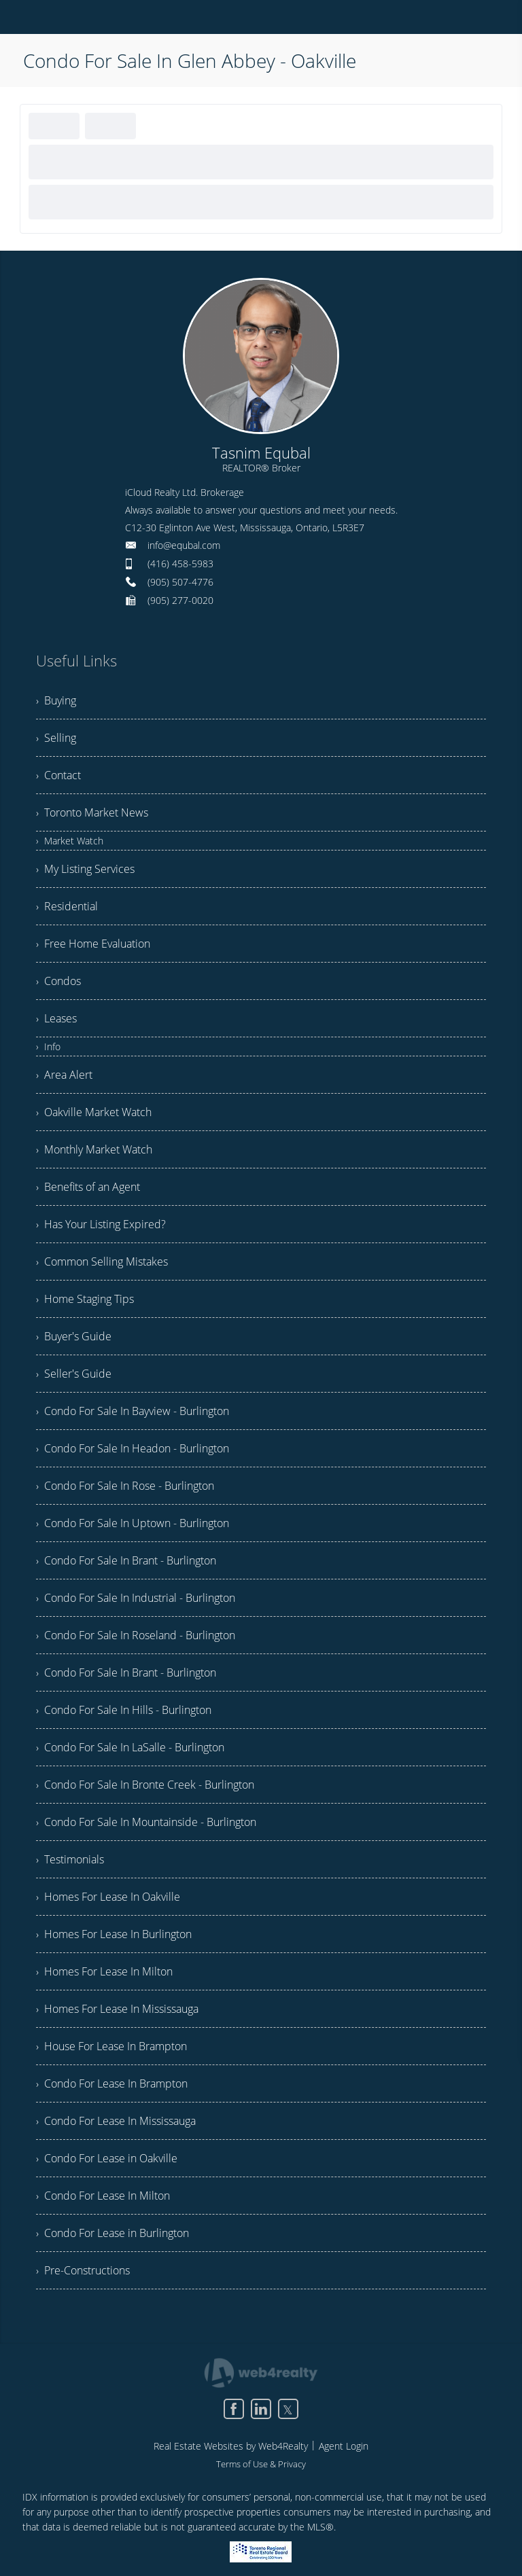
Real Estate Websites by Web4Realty (231, 2445)
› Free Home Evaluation (93, 943)
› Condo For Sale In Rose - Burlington (125, 1485)
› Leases (56, 1018)
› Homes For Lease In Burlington (114, 1934)
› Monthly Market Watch (94, 1149)
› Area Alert (64, 1074)
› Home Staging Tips (85, 1298)
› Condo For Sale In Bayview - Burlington (132, 1410)
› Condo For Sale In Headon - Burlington (132, 1448)
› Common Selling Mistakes (102, 1261)
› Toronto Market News (92, 812)
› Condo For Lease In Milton (103, 2195)
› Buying (56, 700)
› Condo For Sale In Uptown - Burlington (132, 1523)
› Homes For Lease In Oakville (108, 1896)
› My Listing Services (85, 868)
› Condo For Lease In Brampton (112, 2083)
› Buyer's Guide (73, 1336)
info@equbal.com (183, 545)
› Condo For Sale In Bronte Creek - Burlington (145, 1784)
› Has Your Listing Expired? (101, 1224)
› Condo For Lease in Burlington (112, 2232)
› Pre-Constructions (83, 2270)
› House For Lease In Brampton (111, 2046)
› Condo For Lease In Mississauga (116, 2120)
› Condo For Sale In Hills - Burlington (123, 1709)
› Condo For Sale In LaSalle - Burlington (130, 1747)
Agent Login (343, 2445)
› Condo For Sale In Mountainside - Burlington (146, 1821)
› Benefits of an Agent (88, 1186)
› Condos (58, 980)
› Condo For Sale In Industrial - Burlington (135, 1597)
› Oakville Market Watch (94, 1112)
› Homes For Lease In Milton (104, 1971)
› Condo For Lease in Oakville (106, 2158)
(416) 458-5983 (180, 563)
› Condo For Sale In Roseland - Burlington (135, 1635)
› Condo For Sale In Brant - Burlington (126, 1560)
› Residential (67, 906)
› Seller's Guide (73, 1373)
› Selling (56, 737)
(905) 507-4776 (180, 581)
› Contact (58, 775)
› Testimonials (70, 1859)
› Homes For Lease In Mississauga (117, 2008)
